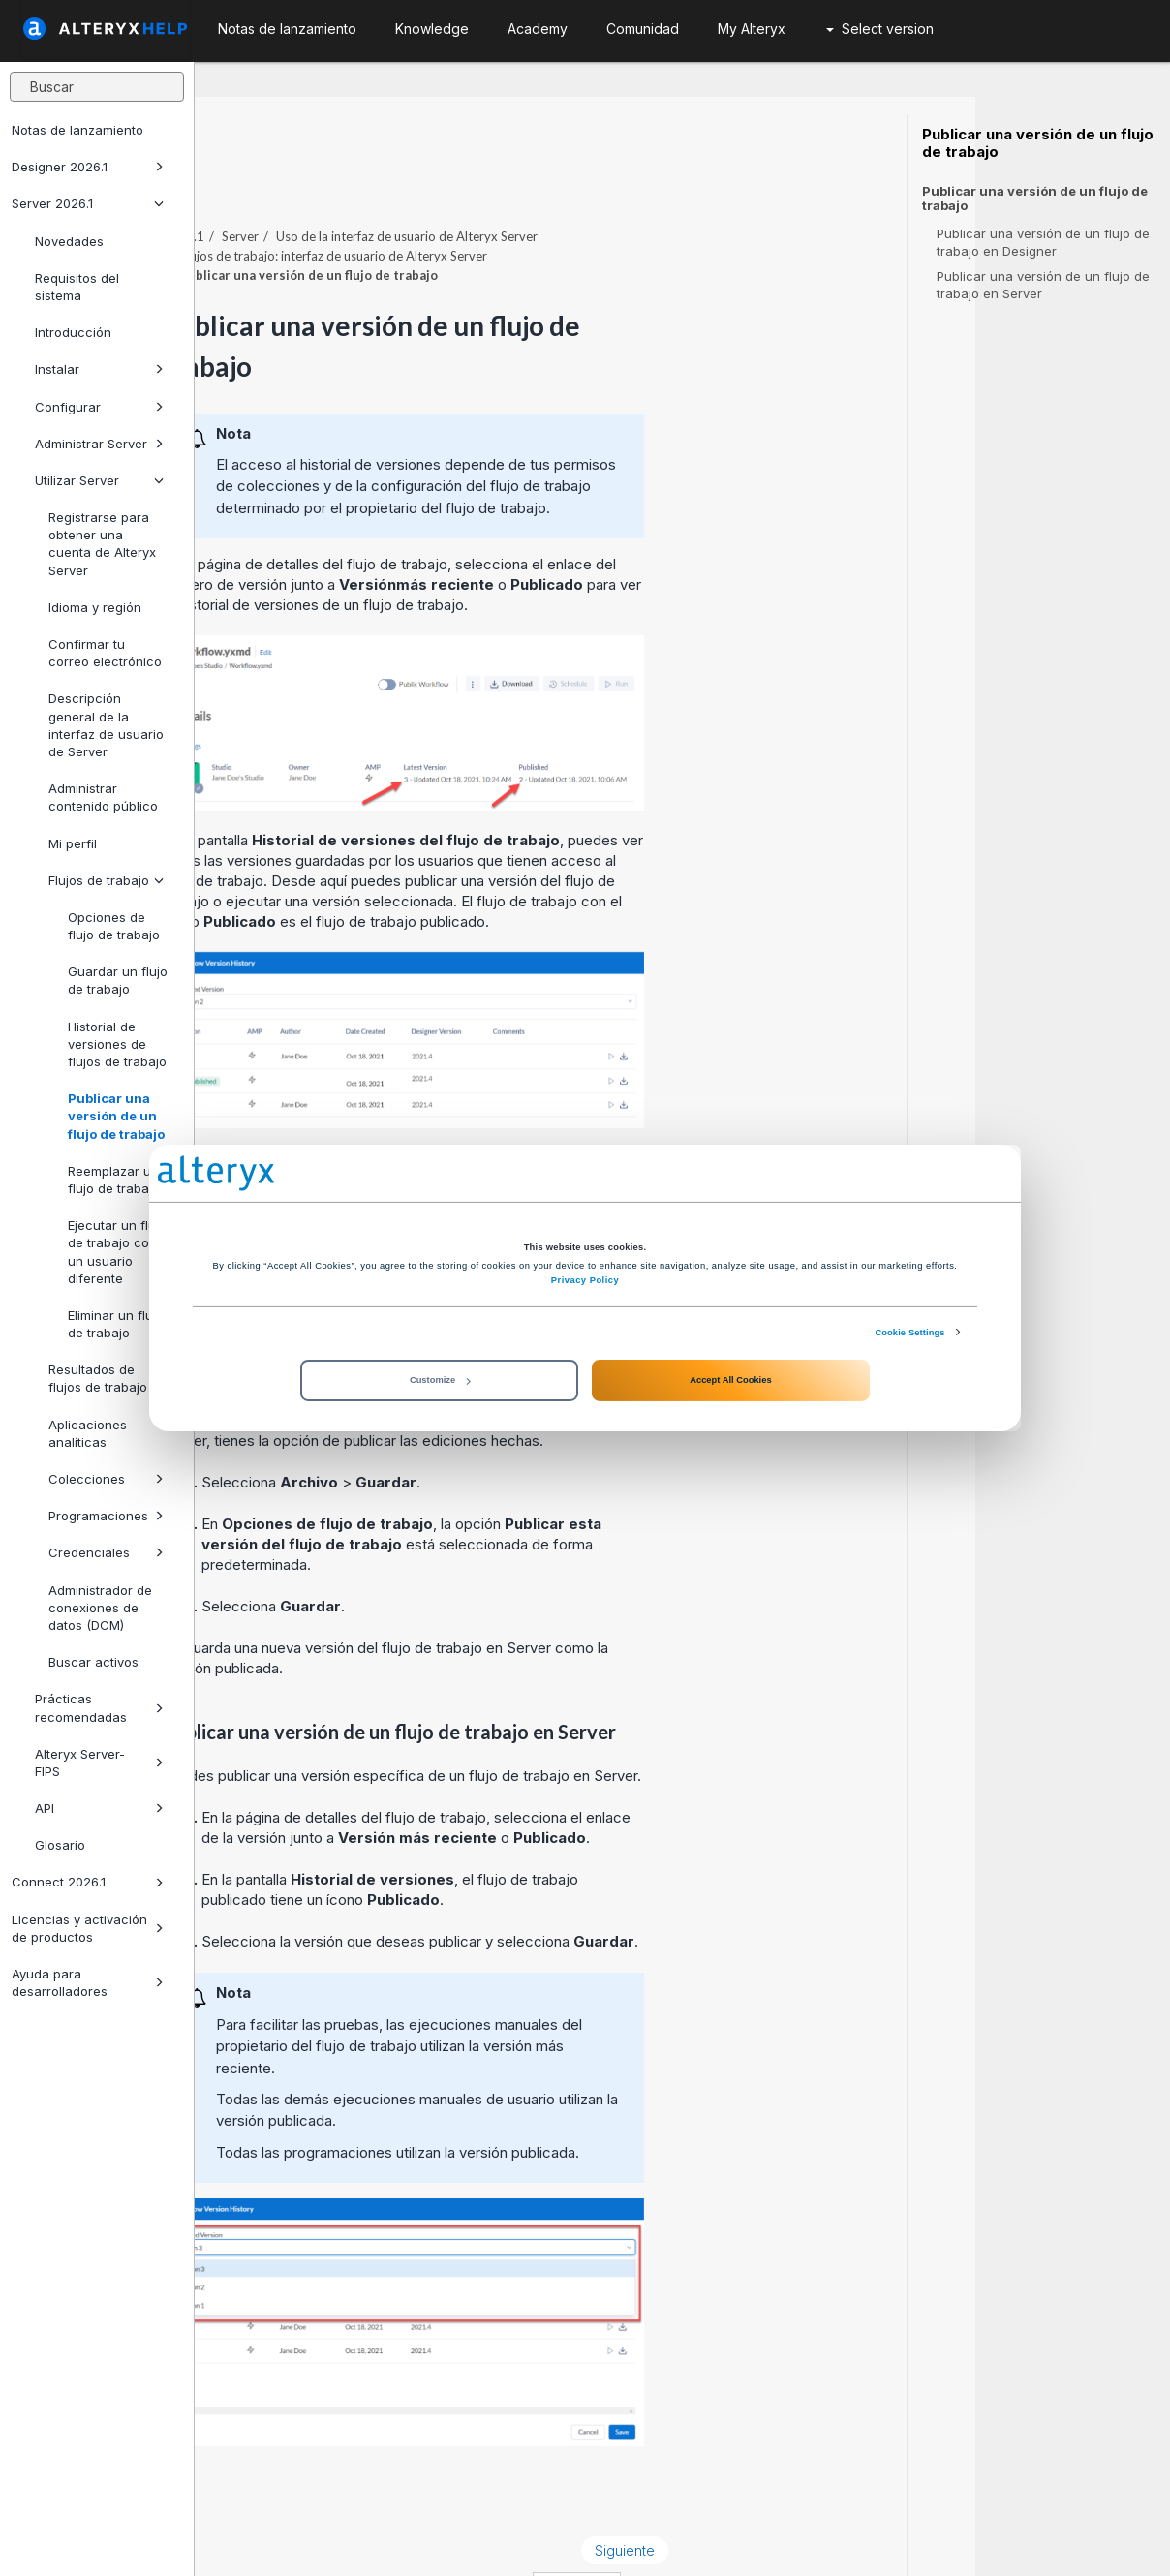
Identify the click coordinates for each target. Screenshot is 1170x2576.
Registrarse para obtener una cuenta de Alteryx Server (102, 543)
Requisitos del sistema (77, 286)
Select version (880, 28)
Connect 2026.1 (88, 1881)
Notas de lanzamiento (77, 130)
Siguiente (819, 2497)
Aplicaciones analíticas (87, 1433)
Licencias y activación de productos (88, 1928)
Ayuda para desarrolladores (88, 1982)
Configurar (99, 406)
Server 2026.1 (88, 203)
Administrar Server (99, 443)
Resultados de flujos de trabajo (97, 1378)
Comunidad (642, 28)
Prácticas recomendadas (99, 1707)
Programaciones (106, 1515)
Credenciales (106, 1552)
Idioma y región (94, 607)
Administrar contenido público (103, 797)
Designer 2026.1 (88, 166)
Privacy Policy (585, 1280)
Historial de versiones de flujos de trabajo (117, 1044)
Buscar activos (93, 1662)
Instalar (99, 369)
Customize (440, 1380)
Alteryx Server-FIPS (99, 1762)
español (771, 2535)
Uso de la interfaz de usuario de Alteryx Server (601, 183)
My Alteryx (751, 28)
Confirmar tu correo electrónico (105, 652)
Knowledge (432, 28)
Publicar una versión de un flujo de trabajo (116, 1115)
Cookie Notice (468, 2535)
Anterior (257, 2497)
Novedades (69, 241)
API (99, 1808)
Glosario (60, 1845)
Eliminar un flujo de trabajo (116, 1323)
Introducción (73, 332)
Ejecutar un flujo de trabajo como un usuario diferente (118, 1251)
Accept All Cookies (730, 1380)
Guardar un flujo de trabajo (118, 980)
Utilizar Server (99, 480)
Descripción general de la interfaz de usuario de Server (106, 724)
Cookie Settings (909, 1332)
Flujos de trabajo (106, 880)
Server (434, 183)
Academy (538, 28)
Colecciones (106, 1479)
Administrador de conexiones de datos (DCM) (100, 1607)
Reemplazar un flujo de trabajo (114, 1179)
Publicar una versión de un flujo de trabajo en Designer (1043, 242)
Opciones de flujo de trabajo (114, 925)
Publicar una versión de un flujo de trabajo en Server (1043, 284)
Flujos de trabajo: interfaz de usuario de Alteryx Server (528, 202)
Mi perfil (72, 843)
